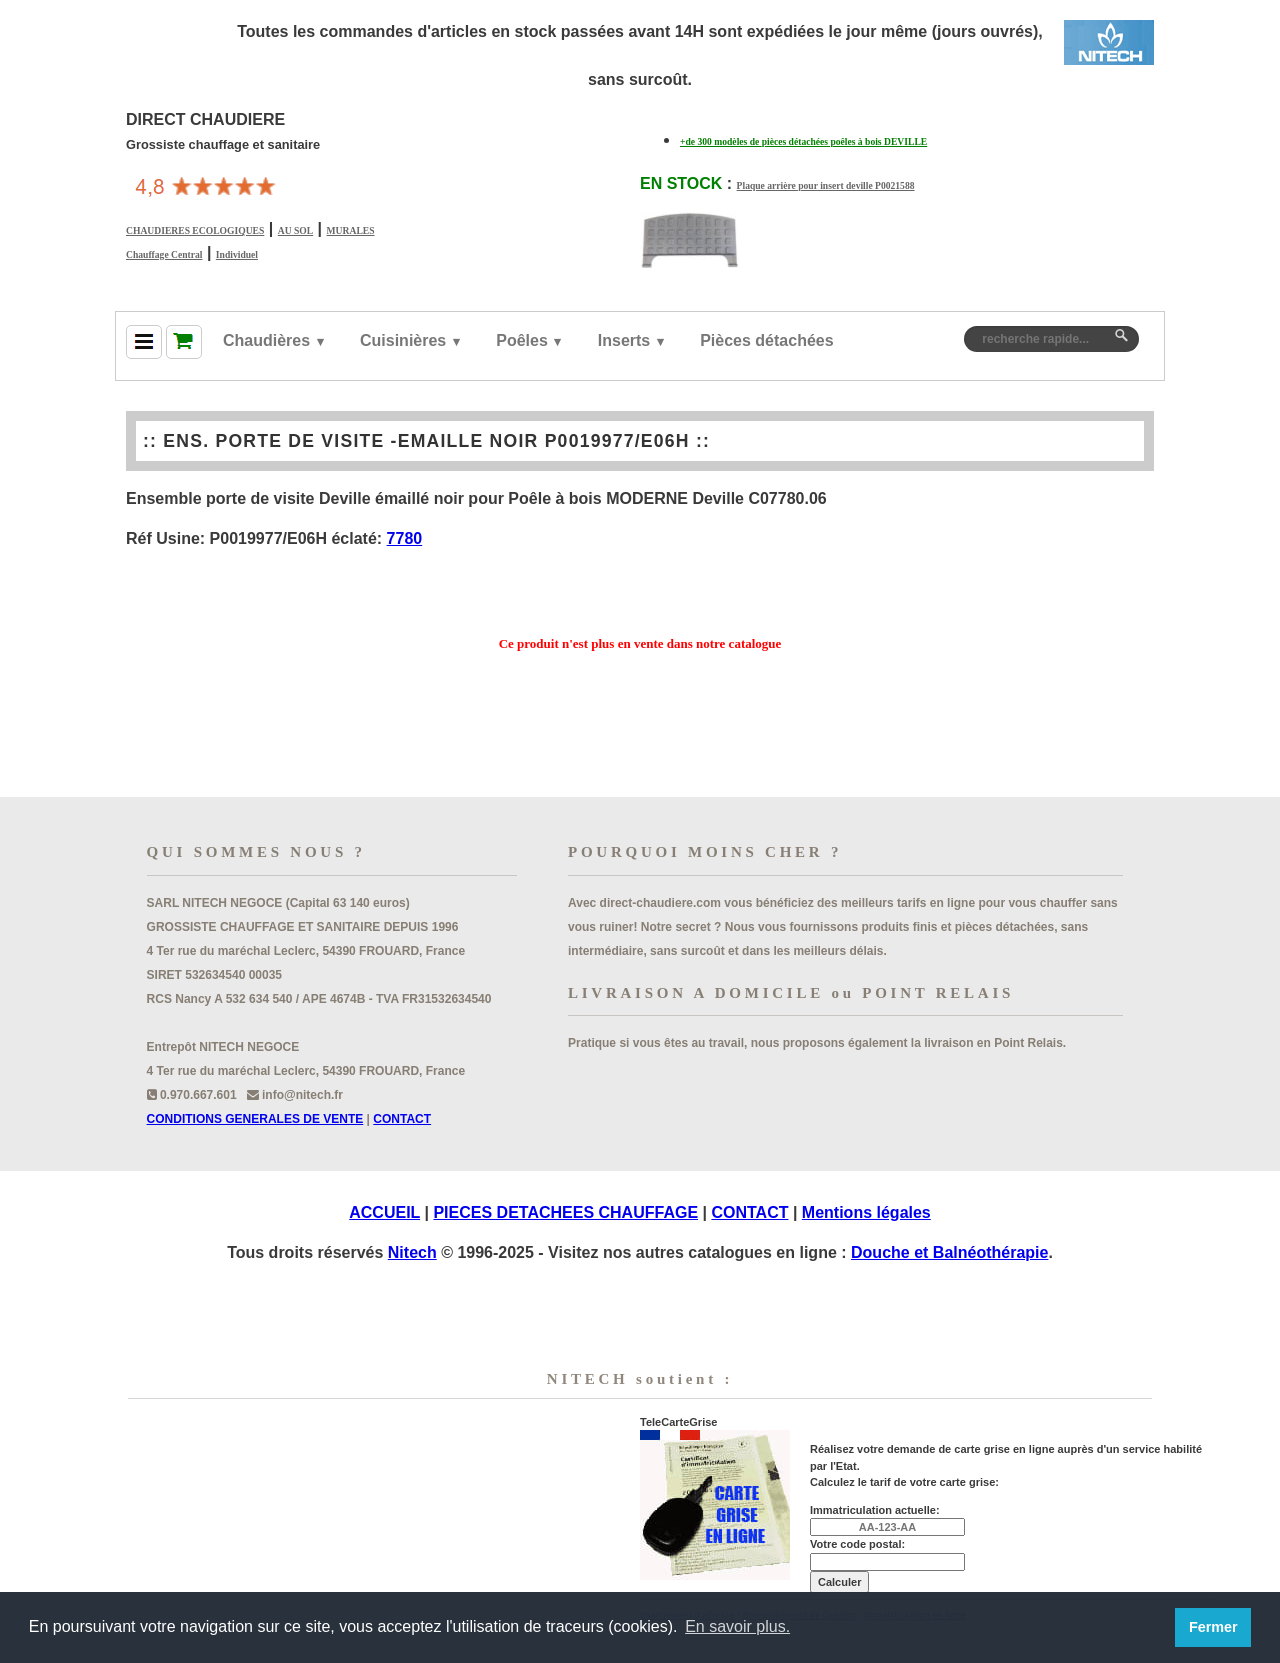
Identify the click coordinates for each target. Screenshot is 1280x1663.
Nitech (412, 1252)
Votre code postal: (857, 1544)
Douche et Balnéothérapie (949, 1252)
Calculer (839, 1582)
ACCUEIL (384, 1212)
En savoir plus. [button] (737, 1626)
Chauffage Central (164, 254)
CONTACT (402, 1119)
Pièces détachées (766, 340)
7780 (405, 538)
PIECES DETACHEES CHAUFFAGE (565, 1212)
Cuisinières (403, 340)
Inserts (624, 340)
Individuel (237, 254)
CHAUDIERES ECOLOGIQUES (195, 230)
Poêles (522, 340)
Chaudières (266, 340)
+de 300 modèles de (803, 141)
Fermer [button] (1213, 1627)
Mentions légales (866, 1212)
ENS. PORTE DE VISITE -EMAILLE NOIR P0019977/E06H (426, 441)
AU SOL (295, 230)
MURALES (351, 230)
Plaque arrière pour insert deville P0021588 (826, 185)
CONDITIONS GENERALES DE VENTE (255, 1119)
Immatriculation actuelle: (875, 1510)
